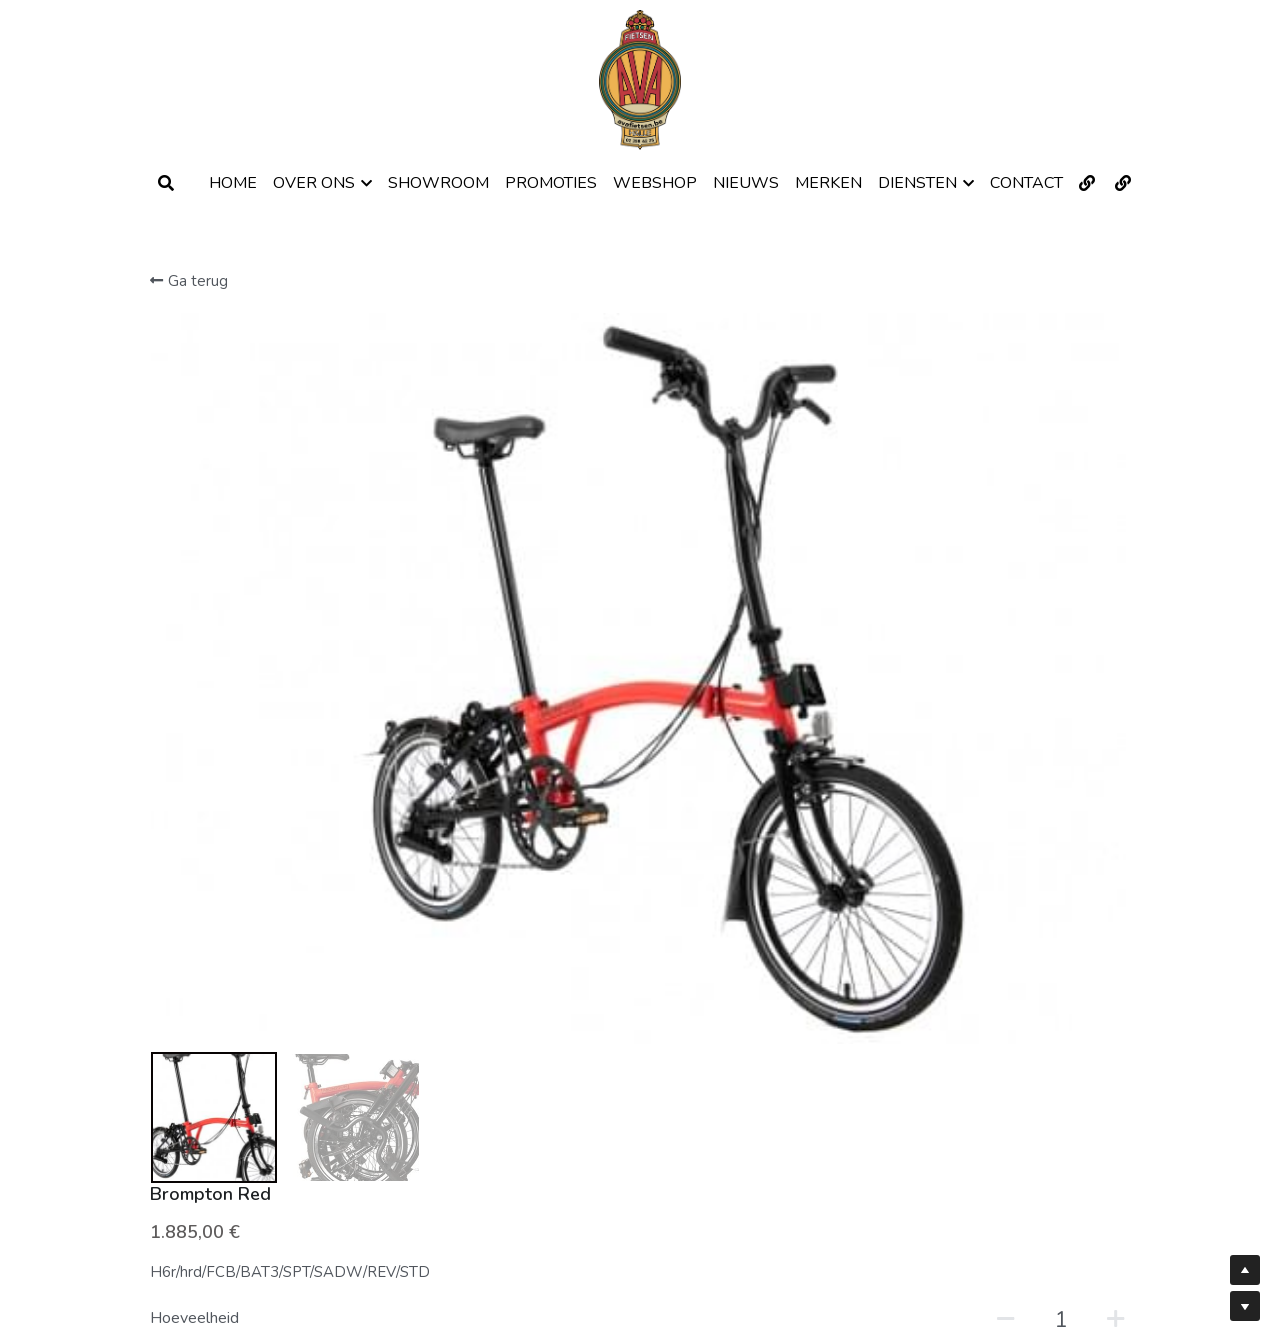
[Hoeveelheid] (938, 448)
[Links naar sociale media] (1087, 183)
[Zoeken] (166, 183)
